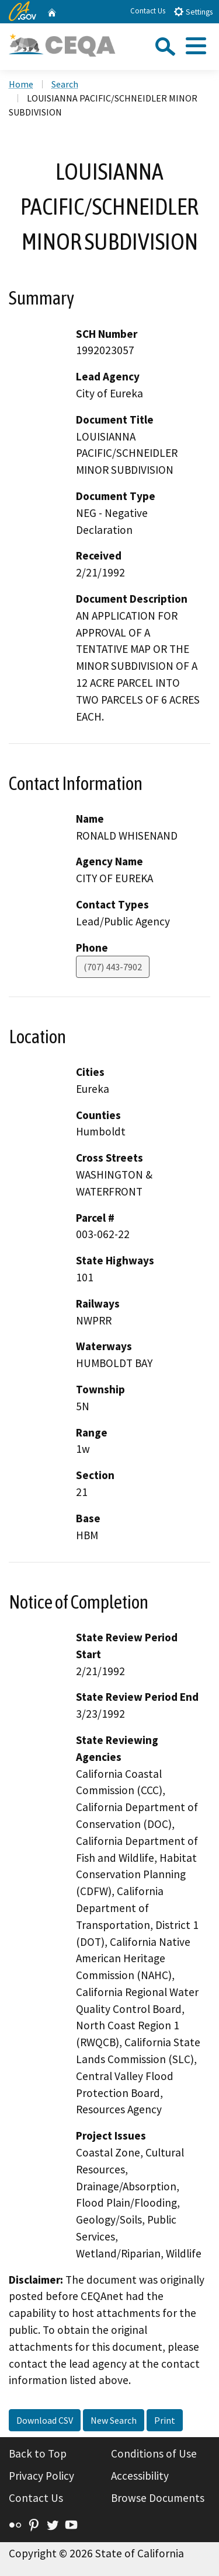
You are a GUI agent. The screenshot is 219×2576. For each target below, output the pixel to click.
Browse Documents (157, 2498)
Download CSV (44, 2420)
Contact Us (147, 11)
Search (64, 84)
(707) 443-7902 (113, 967)
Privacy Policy (41, 2476)
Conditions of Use (154, 2453)
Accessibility (140, 2476)
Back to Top (38, 2453)
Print (164, 2420)
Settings (193, 11)
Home (21, 84)
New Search (114, 2420)
